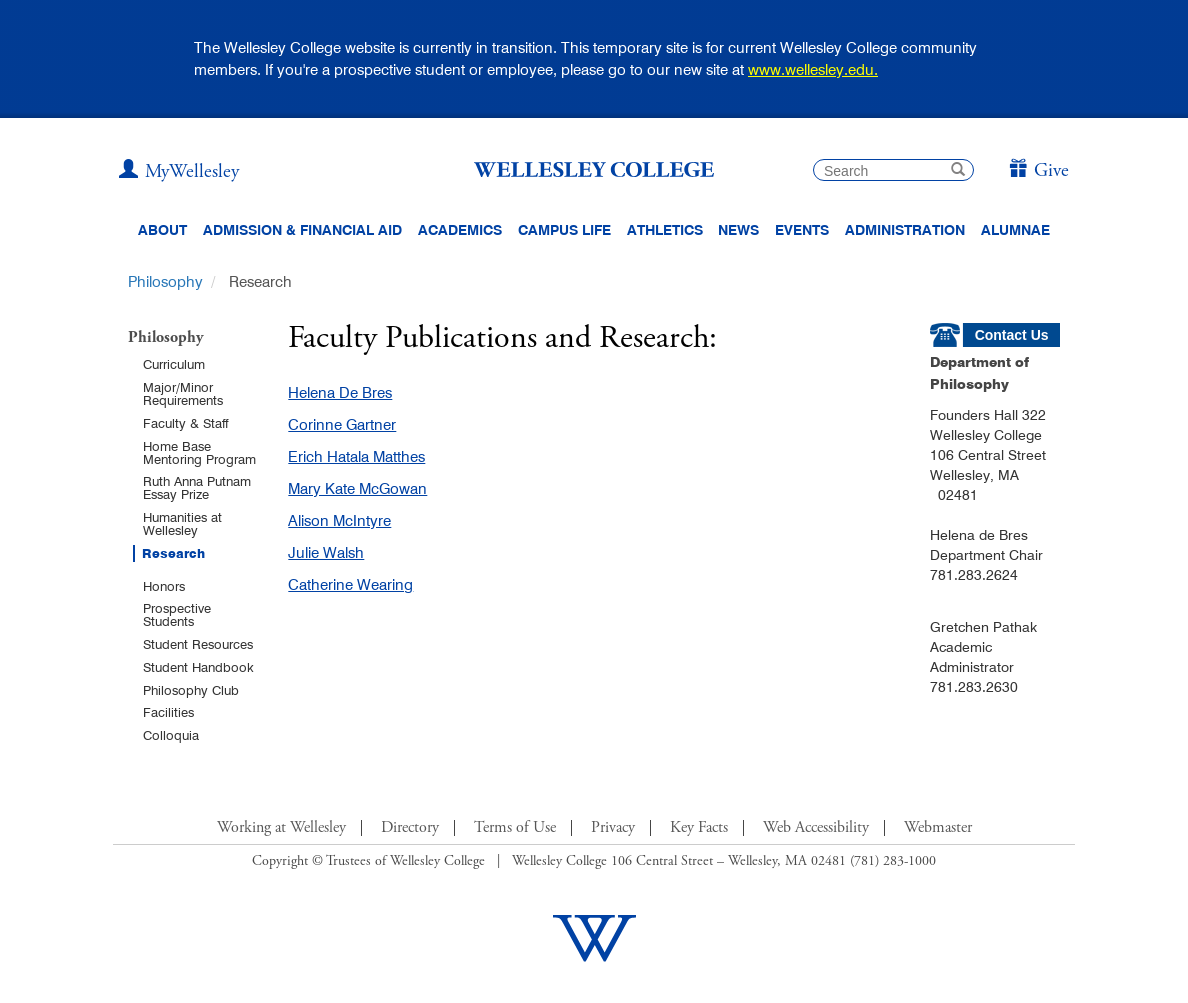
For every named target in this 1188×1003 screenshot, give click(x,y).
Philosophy (165, 281)
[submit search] (958, 171)
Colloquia (171, 735)
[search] (893, 170)
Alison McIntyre (339, 520)
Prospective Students (177, 614)
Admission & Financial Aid (302, 230)
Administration (905, 230)
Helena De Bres (340, 392)
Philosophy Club (191, 690)
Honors (164, 586)
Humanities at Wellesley (182, 523)
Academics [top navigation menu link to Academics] (460, 230)
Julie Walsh (326, 552)
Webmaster (938, 828)
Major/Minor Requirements (183, 393)
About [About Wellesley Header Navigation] (162, 230)
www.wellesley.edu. (813, 69)
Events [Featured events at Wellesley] (802, 230)
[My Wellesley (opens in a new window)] (179, 172)
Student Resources (198, 644)
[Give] (1038, 171)
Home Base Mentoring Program (199, 452)
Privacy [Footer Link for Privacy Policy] (613, 828)
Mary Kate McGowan (357, 488)
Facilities (168, 712)
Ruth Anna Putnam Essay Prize (197, 487)
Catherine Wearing (350, 584)
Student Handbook (198, 667)
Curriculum (174, 364)
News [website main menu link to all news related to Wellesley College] (738, 230)
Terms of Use (515, 828)
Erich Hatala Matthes (356, 456)
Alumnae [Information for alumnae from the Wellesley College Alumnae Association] (1015, 230)
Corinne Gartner (342, 424)
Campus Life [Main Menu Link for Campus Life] (564, 230)
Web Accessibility (816, 828)
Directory (410, 828)
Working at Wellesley (281, 828)
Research (173, 553)
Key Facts (699, 828)
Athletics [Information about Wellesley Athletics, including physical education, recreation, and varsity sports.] (665, 230)
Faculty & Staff (185, 423)
